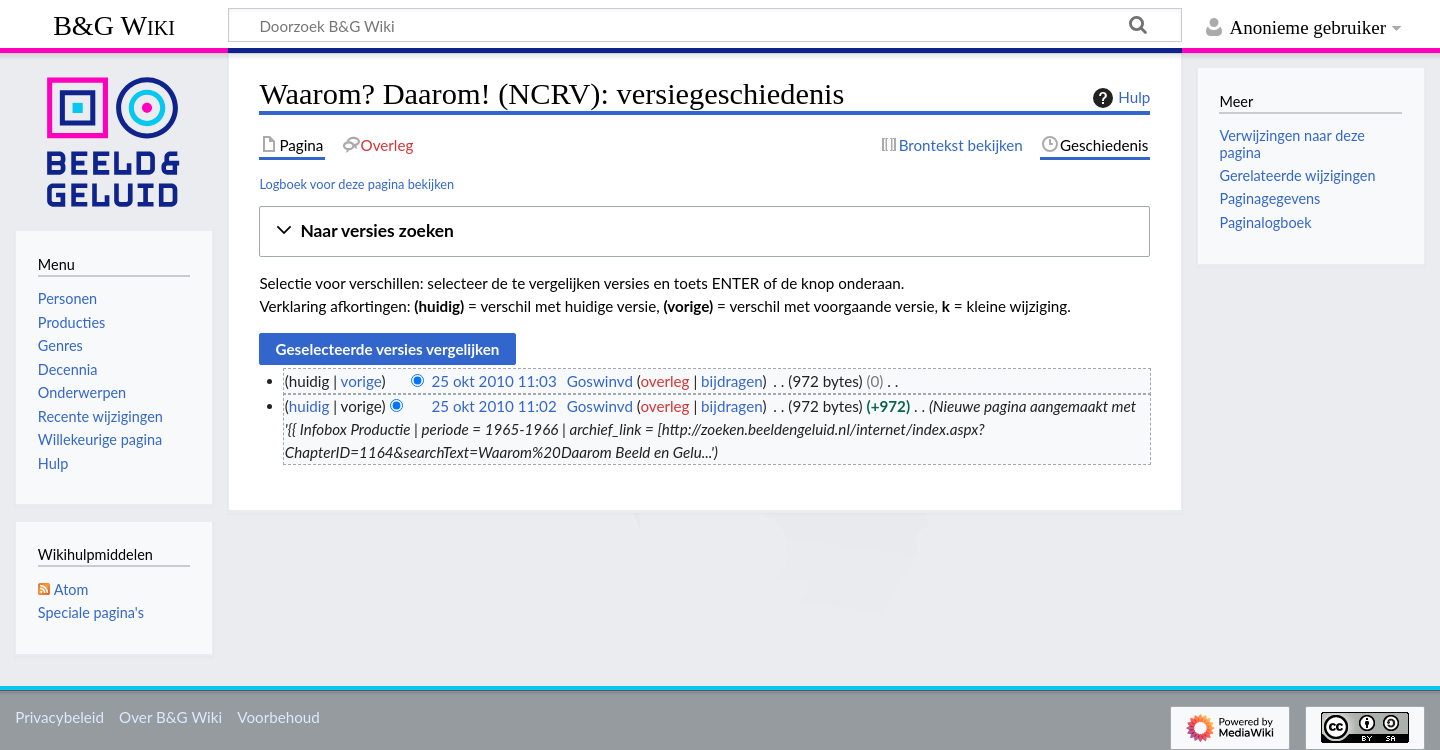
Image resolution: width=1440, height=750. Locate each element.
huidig (309, 406)
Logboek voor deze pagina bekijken (356, 184)
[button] (704, 231)
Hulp (1119, 98)
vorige (361, 381)
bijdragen (731, 381)
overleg (664, 381)
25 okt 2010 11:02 (493, 406)
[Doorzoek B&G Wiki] (705, 25)
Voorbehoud (278, 717)
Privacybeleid (59, 717)
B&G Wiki (114, 25)
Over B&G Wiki (170, 717)
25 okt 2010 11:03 (493, 381)
